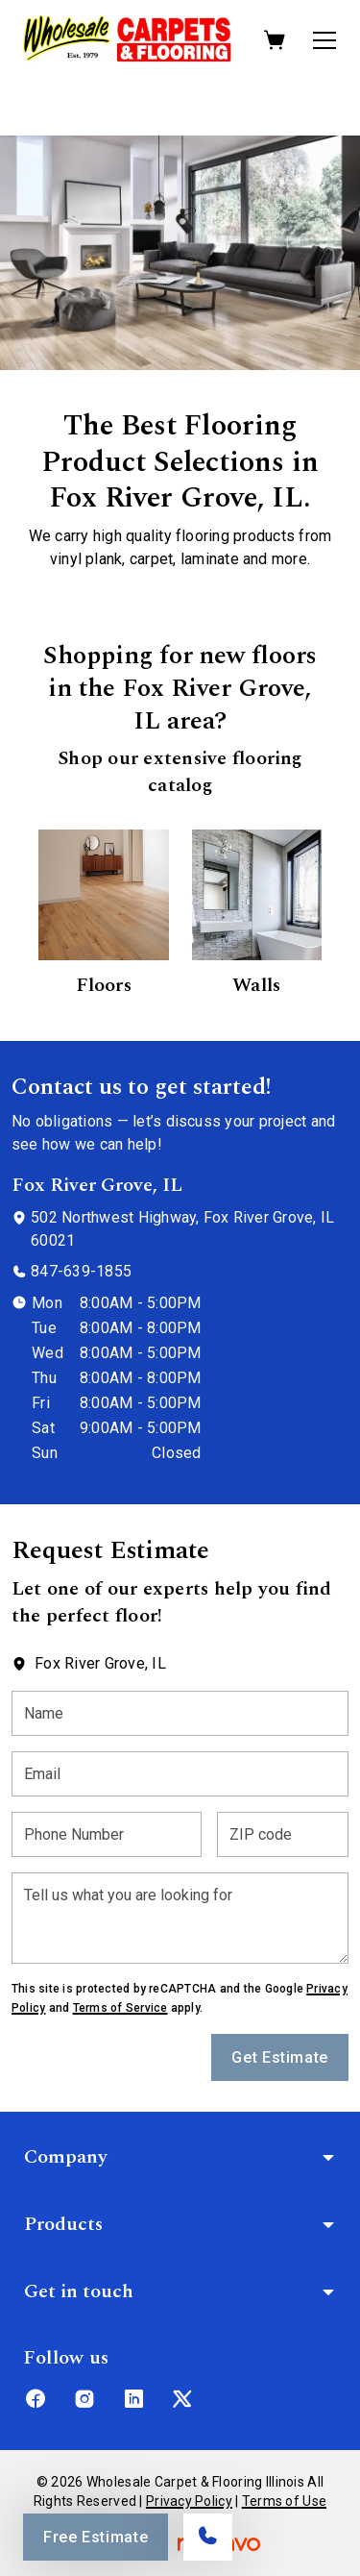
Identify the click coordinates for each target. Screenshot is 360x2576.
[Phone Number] (107, 1834)
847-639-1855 (81, 1271)
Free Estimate (95, 2537)
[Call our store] (207, 2537)
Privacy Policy (189, 2501)
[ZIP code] (282, 1834)
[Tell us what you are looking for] (180, 1918)
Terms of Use (284, 2501)
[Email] (180, 1773)
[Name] (180, 1713)
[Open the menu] (324, 40)
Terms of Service (120, 2008)
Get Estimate (279, 2057)
